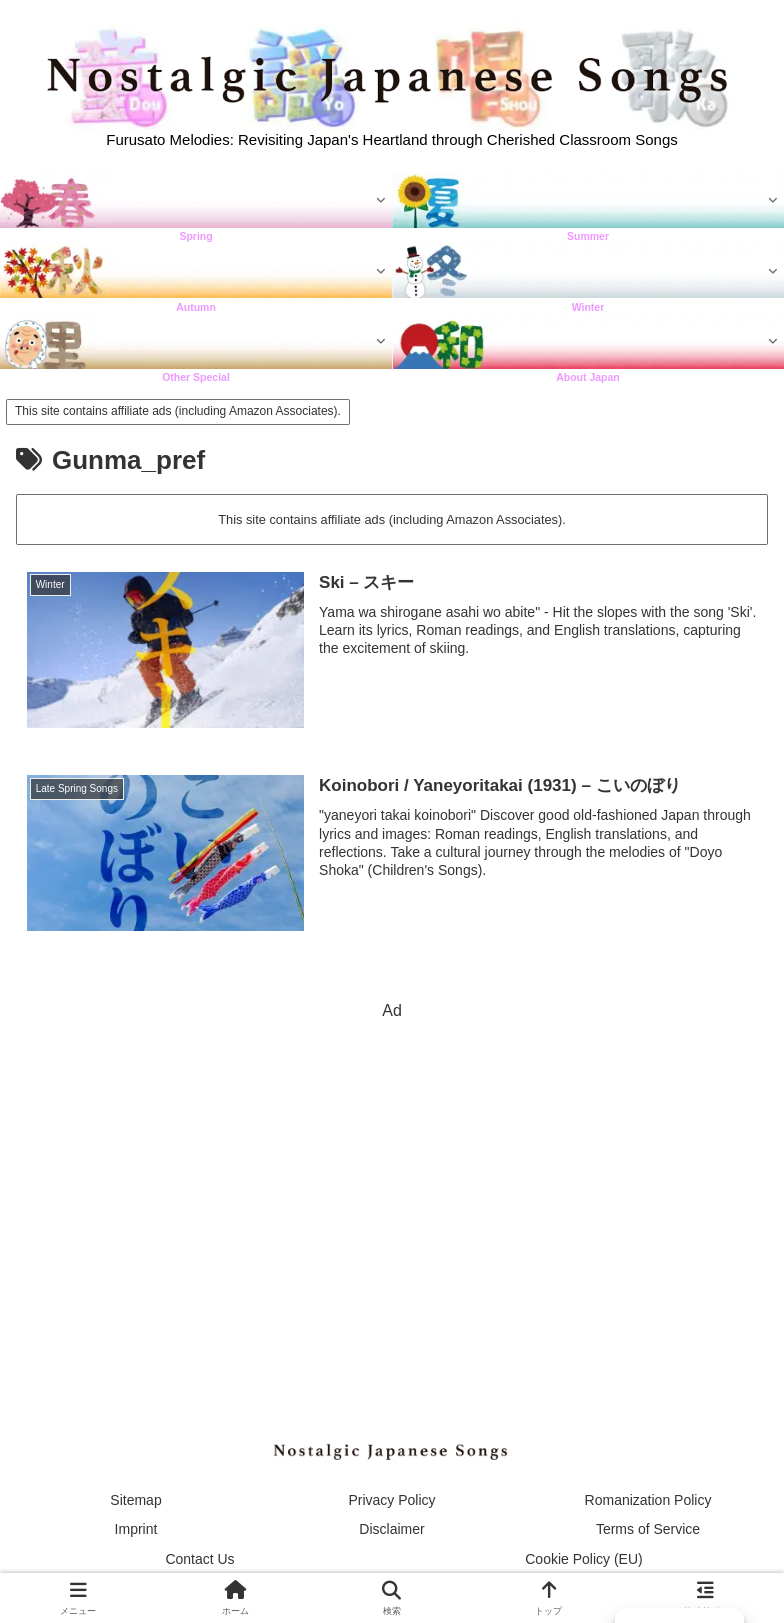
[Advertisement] (392, 1166)
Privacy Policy (391, 1500)
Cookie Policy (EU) (583, 1559)
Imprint (136, 1529)
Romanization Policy (648, 1500)
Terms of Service (648, 1529)
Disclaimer (391, 1529)
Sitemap (135, 1500)
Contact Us (199, 1559)
